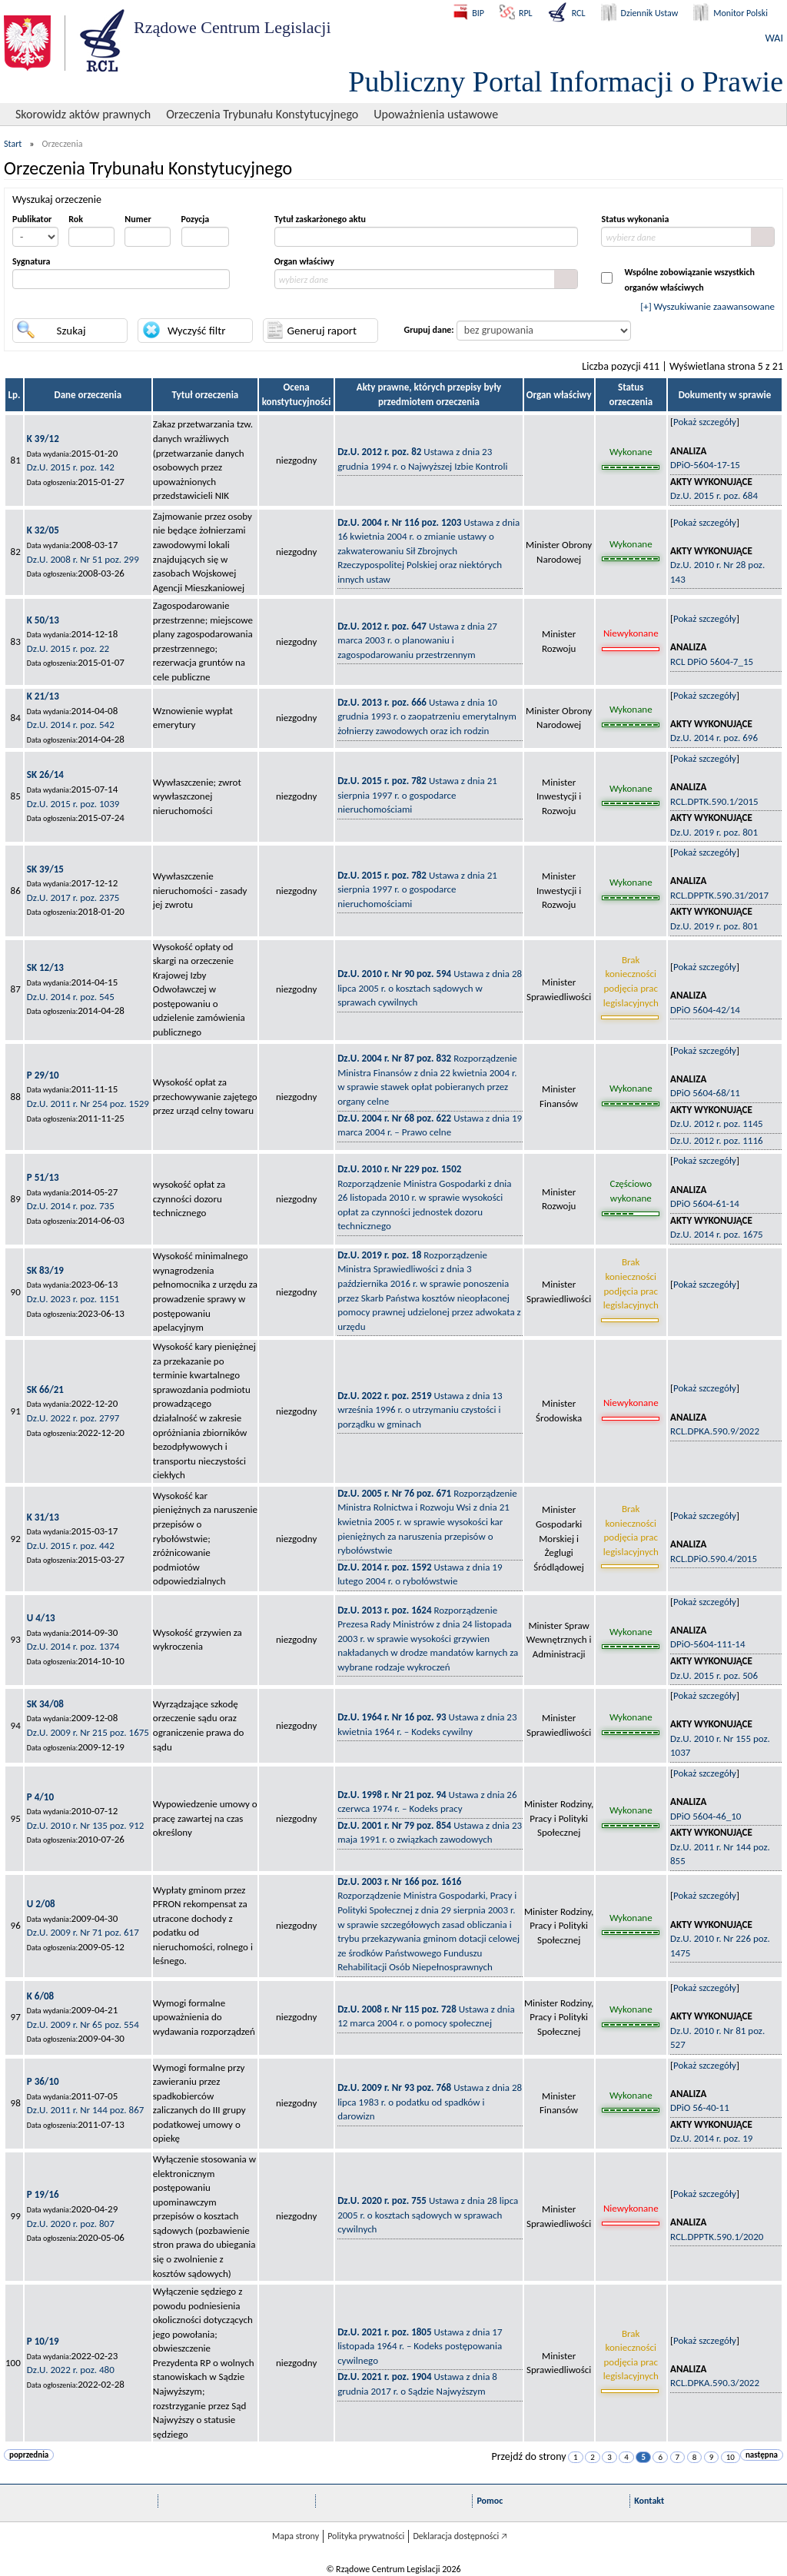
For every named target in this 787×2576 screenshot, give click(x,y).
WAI (774, 38)
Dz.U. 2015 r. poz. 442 (71, 1545)
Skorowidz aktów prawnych (83, 114)
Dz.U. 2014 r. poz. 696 (714, 737)
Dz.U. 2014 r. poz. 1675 (716, 1234)
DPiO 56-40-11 (699, 2107)
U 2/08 (41, 1904)
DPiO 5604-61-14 (704, 1203)
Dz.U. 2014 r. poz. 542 (71, 724)
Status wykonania (635, 219)
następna (761, 2455)
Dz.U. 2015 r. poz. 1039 (73, 803)
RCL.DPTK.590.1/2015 (714, 801)
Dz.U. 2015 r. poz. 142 (71, 467)
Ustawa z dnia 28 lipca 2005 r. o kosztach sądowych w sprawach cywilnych (429, 988)
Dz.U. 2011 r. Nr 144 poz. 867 (85, 2110)
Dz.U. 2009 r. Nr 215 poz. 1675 (88, 1732)
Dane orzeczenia (87, 395)
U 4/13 (41, 1618)
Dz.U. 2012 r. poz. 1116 (716, 1140)
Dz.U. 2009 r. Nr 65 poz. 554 (83, 2024)
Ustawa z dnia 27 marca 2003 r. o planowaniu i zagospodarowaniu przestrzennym (417, 640)
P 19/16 (43, 2194)
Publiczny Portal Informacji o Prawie (565, 81)
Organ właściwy (304, 261)
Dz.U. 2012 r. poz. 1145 (716, 1123)
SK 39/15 (45, 869)
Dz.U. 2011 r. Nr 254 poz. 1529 (88, 1103)
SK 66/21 (45, 1389)
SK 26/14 (45, 774)
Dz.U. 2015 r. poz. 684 (714, 495)
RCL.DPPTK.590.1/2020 (716, 2236)
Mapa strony (295, 2536)
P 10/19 (43, 2341)
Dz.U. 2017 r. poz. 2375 (73, 897)
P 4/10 (40, 1797)
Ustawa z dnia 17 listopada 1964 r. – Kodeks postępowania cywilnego (419, 2346)
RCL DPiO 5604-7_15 (711, 661)
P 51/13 (43, 1177)
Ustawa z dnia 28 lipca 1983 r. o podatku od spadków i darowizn (429, 2102)
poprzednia (28, 2455)
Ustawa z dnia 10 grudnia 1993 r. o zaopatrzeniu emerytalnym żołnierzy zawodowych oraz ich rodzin (426, 716)
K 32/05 (43, 530)
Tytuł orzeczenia (205, 395)
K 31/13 (43, 1517)
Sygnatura (31, 261)
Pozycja (195, 219)
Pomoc (490, 2500)
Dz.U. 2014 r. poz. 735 (71, 1206)
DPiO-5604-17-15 (705, 464)
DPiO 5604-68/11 (705, 1093)
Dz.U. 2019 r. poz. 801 (714, 832)
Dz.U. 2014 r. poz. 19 (711, 2138)
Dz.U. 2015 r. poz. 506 (714, 1675)
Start (13, 143)
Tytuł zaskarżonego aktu (320, 219)
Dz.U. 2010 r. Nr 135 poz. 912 (85, 1825)
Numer (138, 219)
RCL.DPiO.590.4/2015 (713, 1558)
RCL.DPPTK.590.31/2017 (719, 895)
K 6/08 (40, 1996)
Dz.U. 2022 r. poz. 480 (71, 2369)
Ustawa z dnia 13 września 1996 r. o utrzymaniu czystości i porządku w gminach (419, 1410)
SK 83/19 (45, 1270)
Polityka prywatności (365, 2536)
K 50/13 (43, 620)
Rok (75, 219)
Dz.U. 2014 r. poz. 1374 (73, 1646)
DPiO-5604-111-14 (707, 1644)
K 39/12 (43, 438)
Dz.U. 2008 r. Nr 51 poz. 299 (83, 559)
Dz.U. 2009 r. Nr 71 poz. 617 (83, 1932)
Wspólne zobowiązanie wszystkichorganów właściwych (689, 280)
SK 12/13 (45, 967)
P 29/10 (43, 1075)
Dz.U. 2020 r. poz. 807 (71, 2223)
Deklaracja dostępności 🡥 (460, 2536)
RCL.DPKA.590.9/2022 (714, 1431)
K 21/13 (43, 696)
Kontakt (649, 2500)
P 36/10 (43, 2081)
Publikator (31, 219)
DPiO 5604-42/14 (705, 1009)
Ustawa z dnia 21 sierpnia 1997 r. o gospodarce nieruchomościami (417, 795)
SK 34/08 (45, 1704)
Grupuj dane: (429, 329)
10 (730, 2457)
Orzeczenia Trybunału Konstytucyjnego (262, 114)
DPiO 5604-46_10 (705, 1816)
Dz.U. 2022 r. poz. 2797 (73, 1418)
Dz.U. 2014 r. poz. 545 (71, 996)
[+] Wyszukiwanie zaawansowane (707, 306)
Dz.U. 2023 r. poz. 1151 (73, 1299)
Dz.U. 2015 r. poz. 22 (68, 648)
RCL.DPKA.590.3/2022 (714, 2382)
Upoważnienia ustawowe (436, 114)
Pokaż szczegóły (704, 421)
